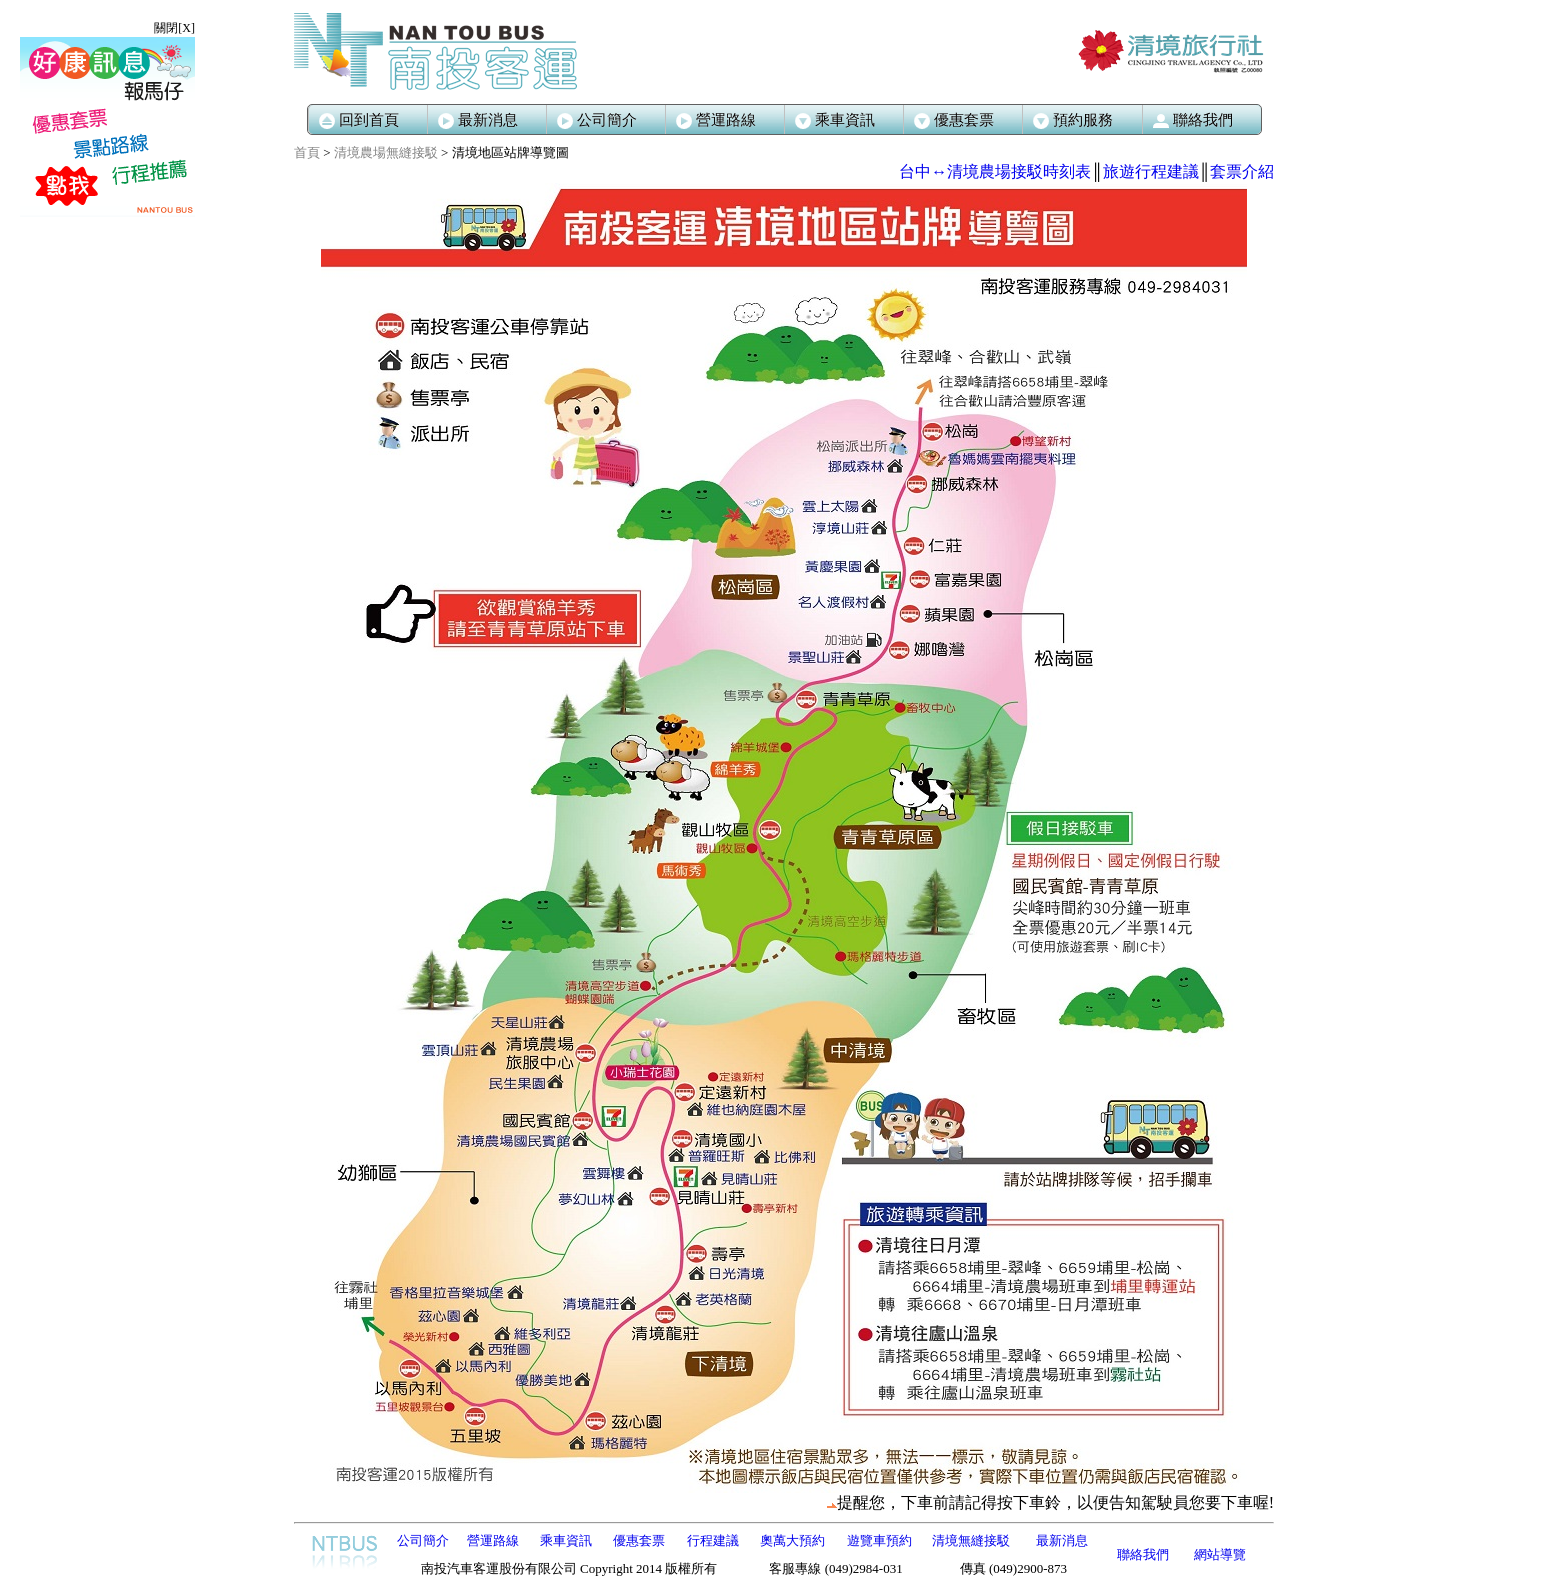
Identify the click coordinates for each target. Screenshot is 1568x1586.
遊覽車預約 (879, 1540)
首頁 (307, 152)
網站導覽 (1220, 1554)
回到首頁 (359, 120)
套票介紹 (1242, 171)
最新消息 (478, 120)
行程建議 (713, 1540)
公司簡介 (597, 120)
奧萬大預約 (792, 1540)
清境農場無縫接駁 (386, 152)
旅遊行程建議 (1151, 171)
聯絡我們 (1143, 1554)
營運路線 (716, 120)
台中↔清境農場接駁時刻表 (995, 171)
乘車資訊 (566, 1540)
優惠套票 (639, 1540)
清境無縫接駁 (971, 1540)
